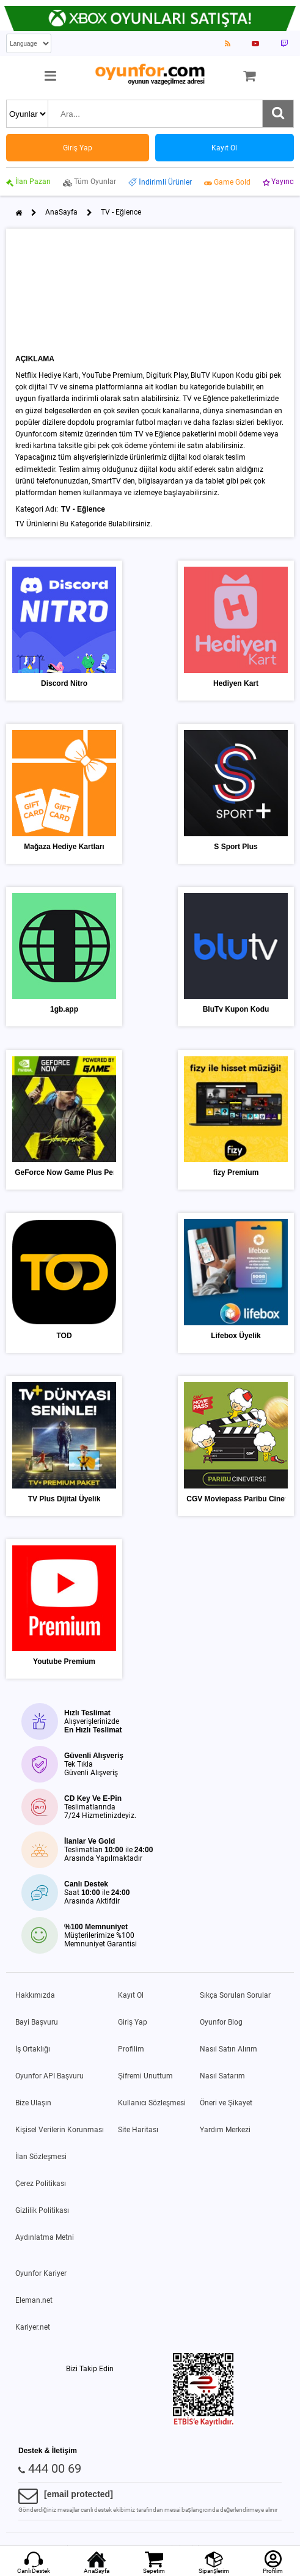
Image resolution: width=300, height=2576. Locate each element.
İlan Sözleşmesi (41, 2156)
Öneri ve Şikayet (226, 2103)
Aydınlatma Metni (44, 2237)
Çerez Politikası (40, 2183)
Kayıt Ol (131, 1995)
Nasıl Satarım (222, 2076)
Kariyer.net (32, 2327)
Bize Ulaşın (33, 2103)
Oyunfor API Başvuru (49, 2076)
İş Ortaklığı (32, 2049)
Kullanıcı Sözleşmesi (152, 2103)
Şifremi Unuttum (145, 2076)
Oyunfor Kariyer (41, 2273)
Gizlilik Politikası (42, 2210)
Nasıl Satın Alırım (228, 2049)
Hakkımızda (35, 1995)
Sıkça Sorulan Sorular (235, 1995)
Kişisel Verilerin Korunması (59, 2129)
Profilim (131, 2049)
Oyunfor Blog (221, 2022)
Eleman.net (34, 2300)
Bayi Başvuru (36, 2022)
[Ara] (278, 114)
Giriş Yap (132, 2022)
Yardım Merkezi (225, 2129)
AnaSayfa (61, 212)
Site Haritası (138, 2129)
